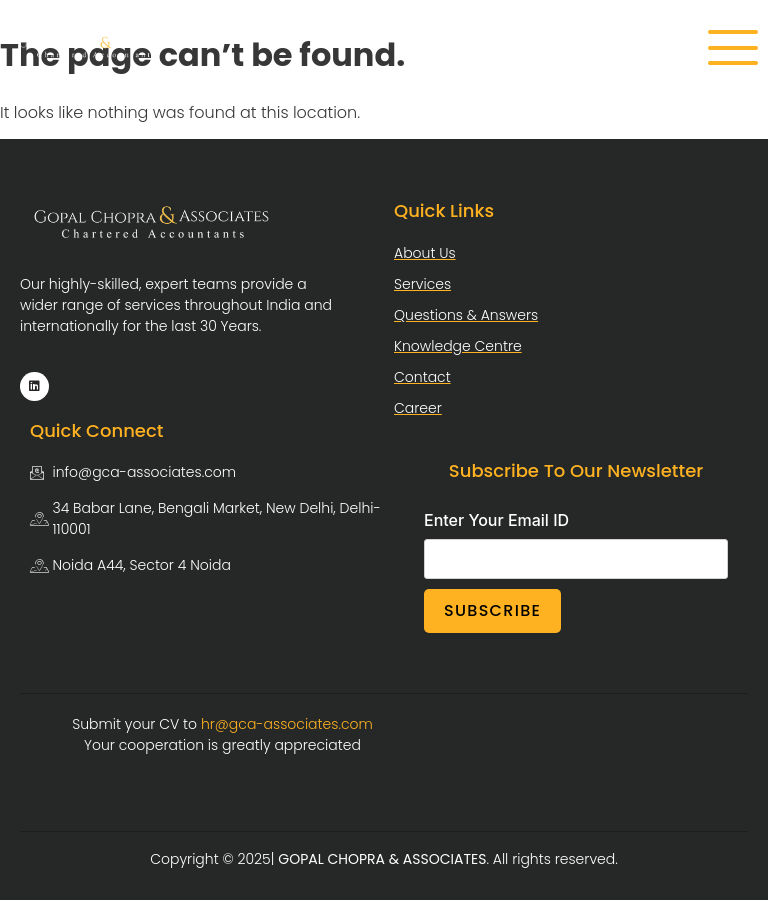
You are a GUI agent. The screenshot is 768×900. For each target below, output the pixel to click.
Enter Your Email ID (496, 520)
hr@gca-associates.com (287, 724)
